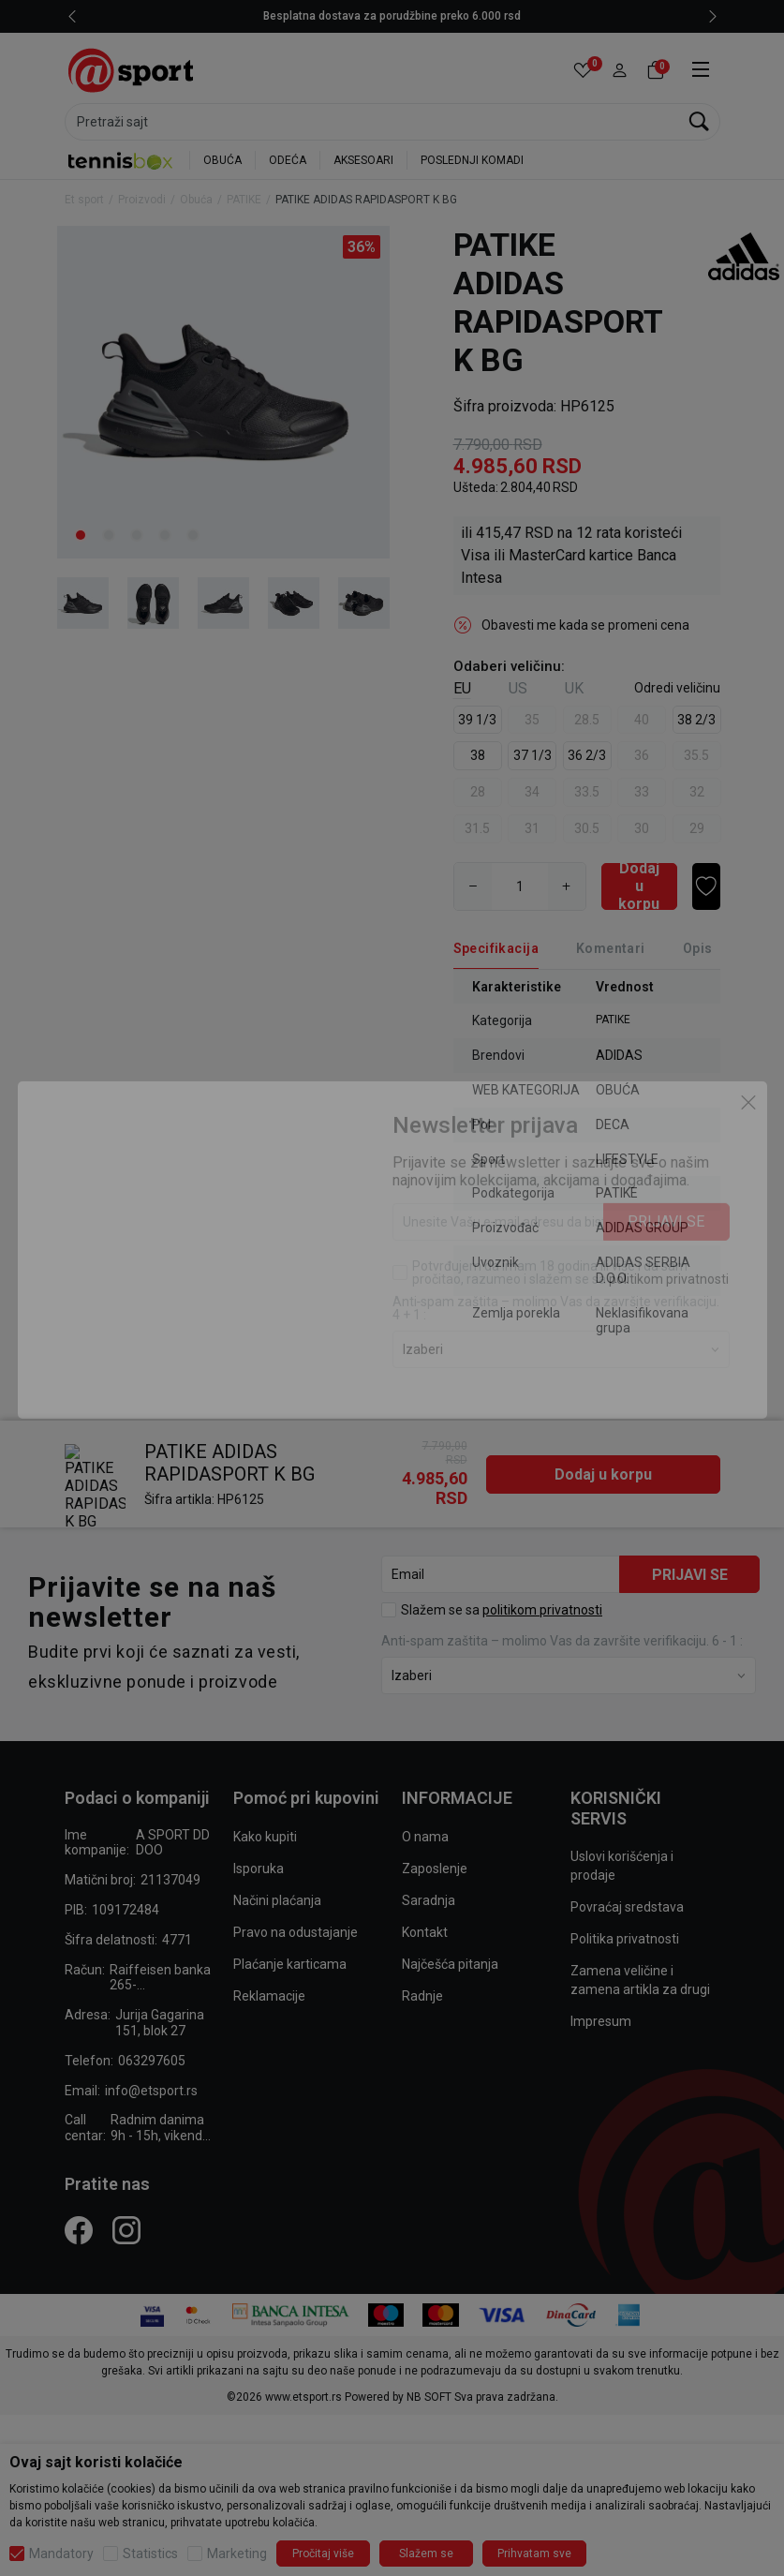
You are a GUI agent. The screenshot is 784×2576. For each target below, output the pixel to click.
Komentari (610, 948)
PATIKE (244, 199)
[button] (620, 71)
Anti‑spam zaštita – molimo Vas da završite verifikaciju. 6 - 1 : (562, 1534)
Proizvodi (142, 199)
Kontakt (425, 1825)
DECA (612, 1124)
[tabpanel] (223, 392)
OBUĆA (222, 160)
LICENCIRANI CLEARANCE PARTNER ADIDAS (392, 15)
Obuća (196, 199)
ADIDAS (619, 1055)
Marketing (237, 2553)
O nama (425, 1729)
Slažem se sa (501, 1503)
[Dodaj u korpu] (639, 886)
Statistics (150, 2553)
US (518, 688)
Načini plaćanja (277, 1793)
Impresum (600, 1914)
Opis (698, 948)
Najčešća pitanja (450, 1857)
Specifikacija (496, 948)
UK (574, 688)
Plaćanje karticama (290, 1857)
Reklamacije (269, 1889)
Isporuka (258, 1761)
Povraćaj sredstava (627, 1800)
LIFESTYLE (627, 1159)
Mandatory (61, 2553)
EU (462, 688)
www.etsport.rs (303, 2290)
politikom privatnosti (542, 1503)
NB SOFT (429, 2290)
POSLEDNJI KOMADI (472, 160)
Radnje (422, 1889)
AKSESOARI (363, 160)
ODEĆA (287, 160)
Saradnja (428, 1793)
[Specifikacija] (496, 949)
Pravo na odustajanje (295, 1825)
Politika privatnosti (624, 1831)
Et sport (84, 199)
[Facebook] (79, 2123)
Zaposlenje (434, 1761)
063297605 (151, 1953)
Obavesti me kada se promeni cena (585, 625)
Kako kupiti (265, 1729)
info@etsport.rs (151, 1983)
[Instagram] (126, 2123)
